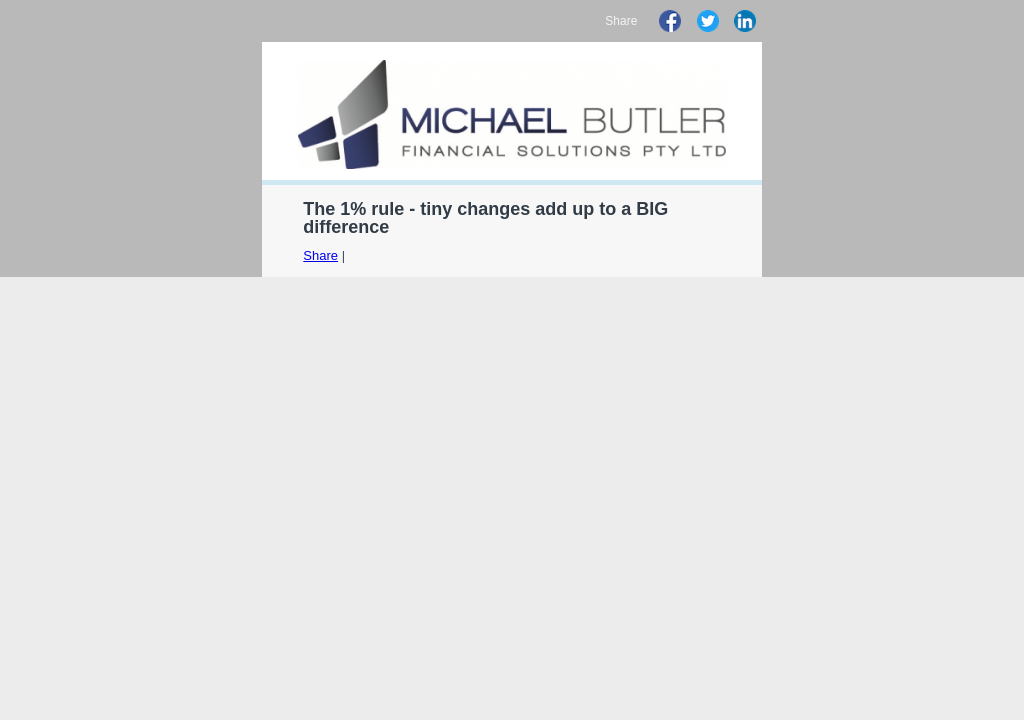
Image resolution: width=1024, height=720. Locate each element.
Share (320, 255)
